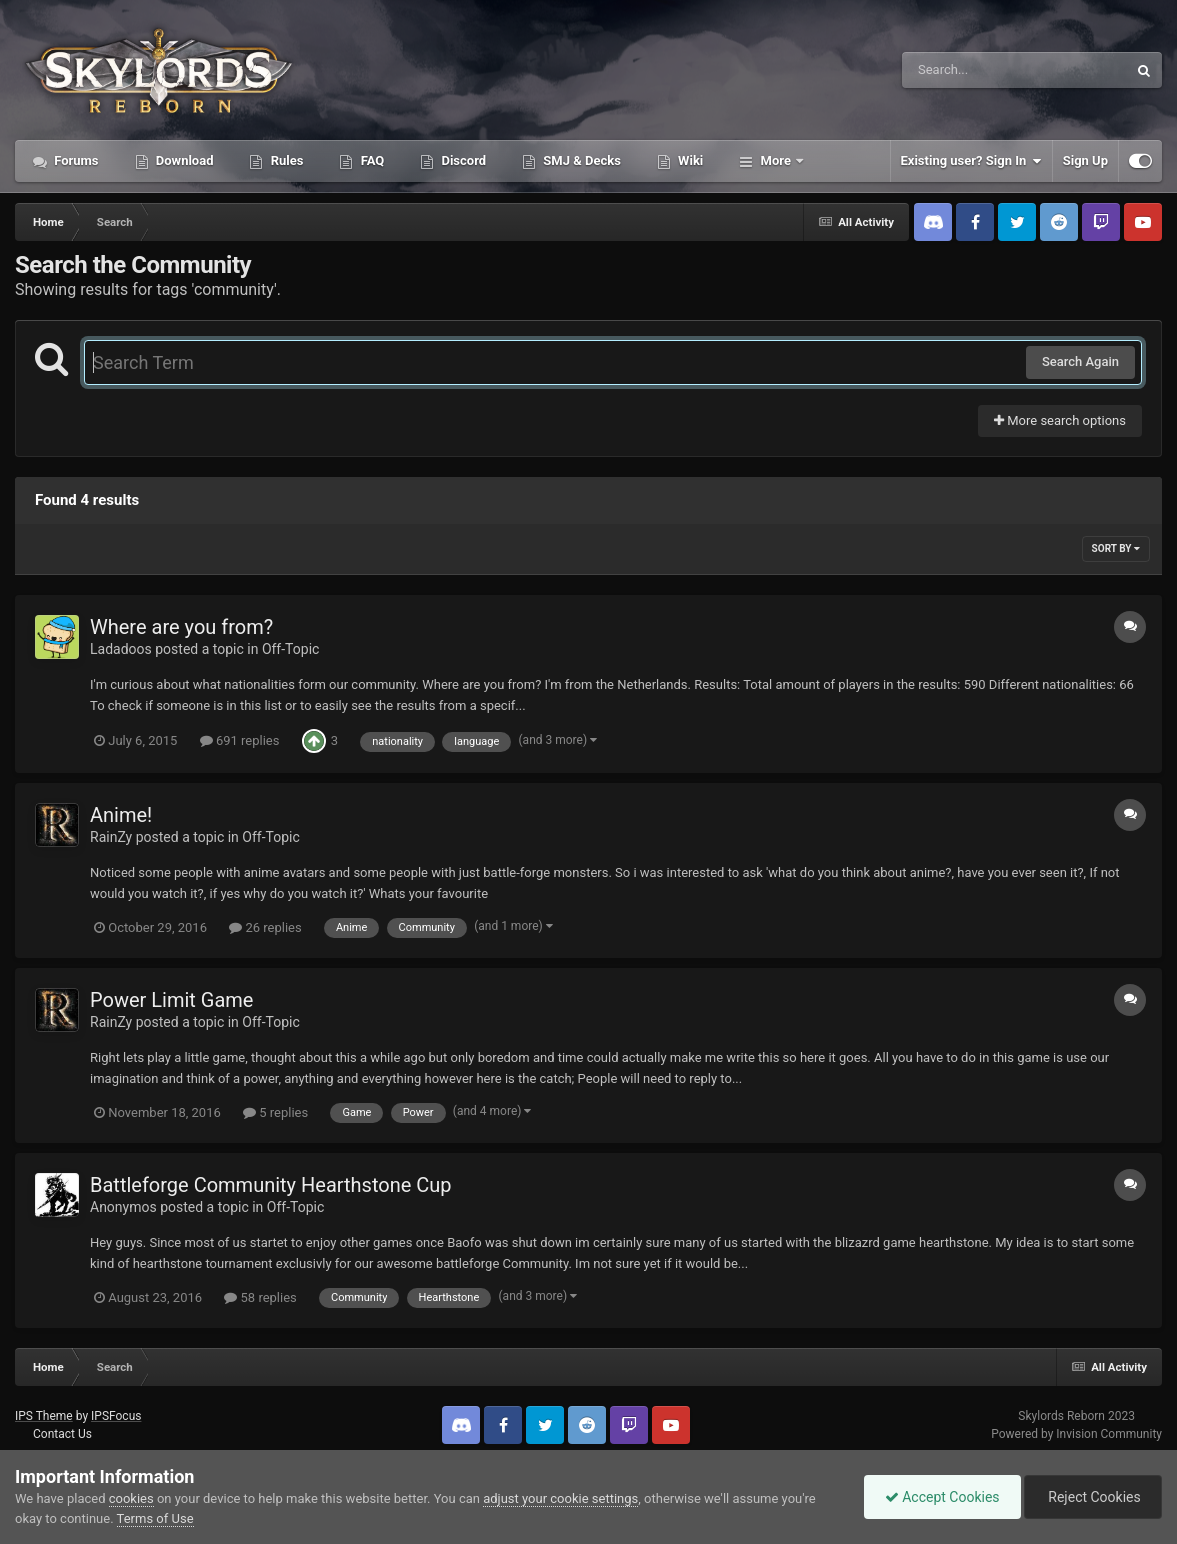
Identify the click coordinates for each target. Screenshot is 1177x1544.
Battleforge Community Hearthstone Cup (271, 1185)
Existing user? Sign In (971, 161)
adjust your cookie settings (560, 1498)
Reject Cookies (1093, 1497)
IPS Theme (44, 1416)
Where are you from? (181, 627)
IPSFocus (116, 1416)
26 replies (265, 927)
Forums (75, 160)
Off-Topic (291, 649)
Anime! (121, 815)
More (775, 160)
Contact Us (62, 1434)
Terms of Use (155, 1518)
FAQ (370, 160)
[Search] (964, 70)
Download (183, 160)
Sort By (1116, 548)
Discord (462, 160)
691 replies (240, 740)
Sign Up (1085, 160)
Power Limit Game (171, 1000)
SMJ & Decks (580, 160)
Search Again (1080, 361)
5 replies (275, 1112)
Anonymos (123, 1207)
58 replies (260, 1297)
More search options (1060, 420)
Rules (285, 160)
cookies (131, 1498)
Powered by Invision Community (1076, 1434)
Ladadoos (121, 649)
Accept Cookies (942, 1497)
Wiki (689, 160)
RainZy (111, 837)
